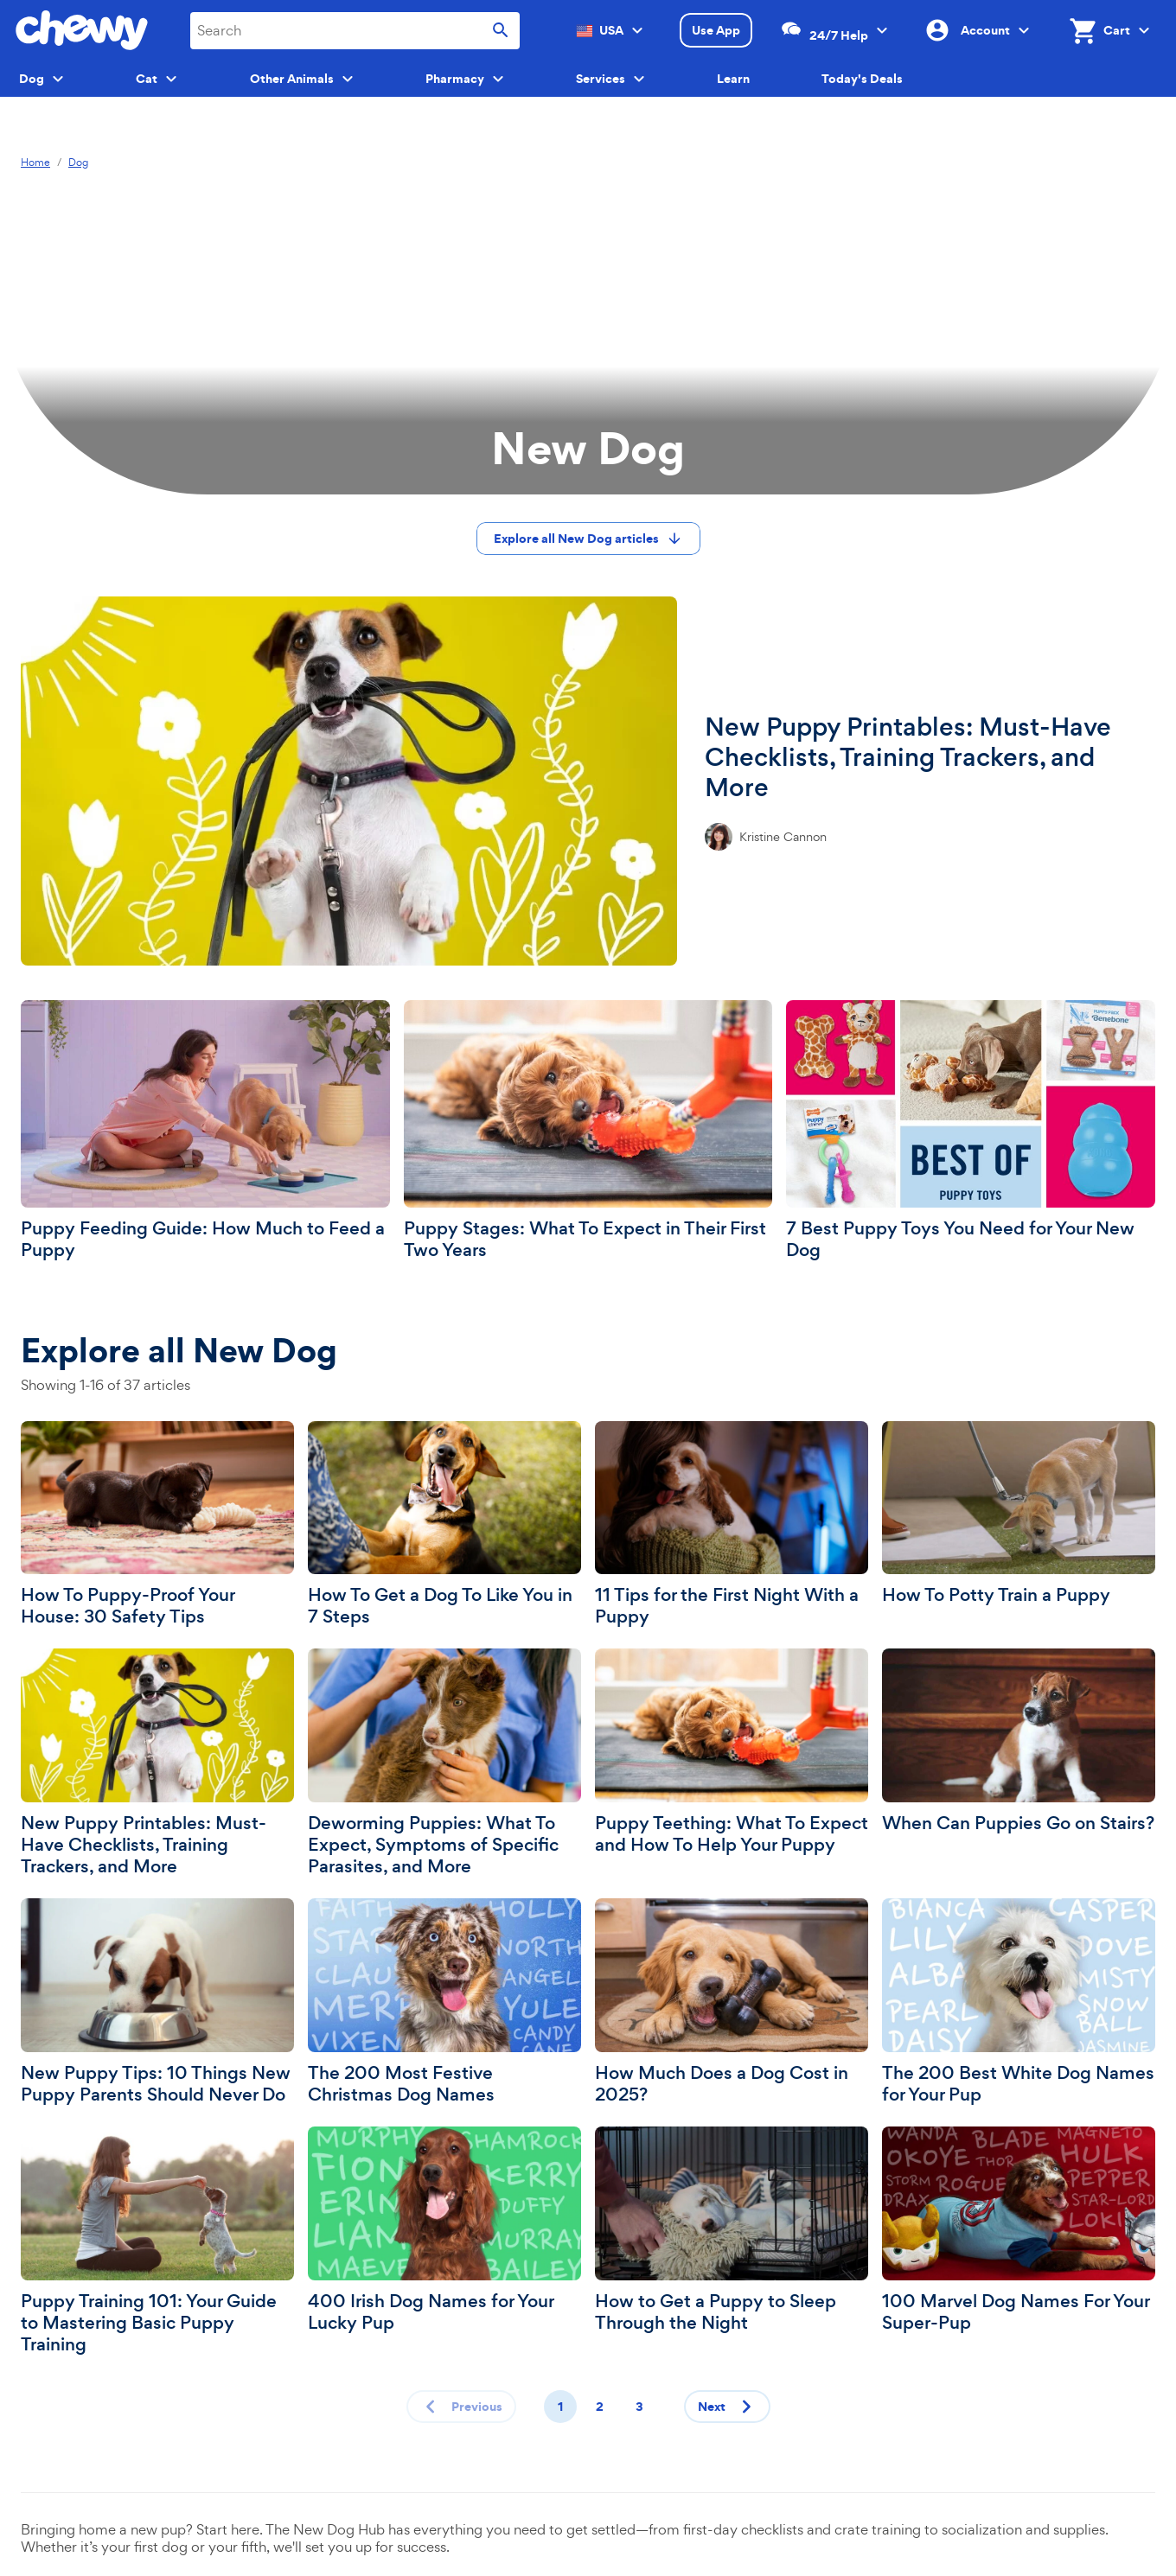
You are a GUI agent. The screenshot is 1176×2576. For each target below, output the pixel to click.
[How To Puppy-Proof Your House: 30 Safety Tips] (157, 1525)
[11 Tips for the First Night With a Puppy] (731, 1525)
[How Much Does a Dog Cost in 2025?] (731, 2002)
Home (35, 162)
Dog (78, 162)
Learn (733, 78)
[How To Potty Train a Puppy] (1018, 1514)
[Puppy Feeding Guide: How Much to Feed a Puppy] (205, 1130)
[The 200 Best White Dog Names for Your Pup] (1018, 2002)
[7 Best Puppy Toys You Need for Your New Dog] (970, 1130)
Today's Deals (862, 78)
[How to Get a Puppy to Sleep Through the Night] (731, 2230)
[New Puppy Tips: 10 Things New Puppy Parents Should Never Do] (157, 2002)
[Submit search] (500, 31)
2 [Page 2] (600, 2406)
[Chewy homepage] (82, 30)
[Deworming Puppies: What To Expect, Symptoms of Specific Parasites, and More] (444, 1763)
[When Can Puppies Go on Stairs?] (1018, 1741)
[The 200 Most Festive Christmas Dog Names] (444, 2002)
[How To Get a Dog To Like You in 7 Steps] (444, 1525)
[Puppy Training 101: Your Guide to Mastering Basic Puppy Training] (157, 2241)
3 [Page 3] (639, 2406)
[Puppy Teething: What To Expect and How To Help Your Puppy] (731, 1752)
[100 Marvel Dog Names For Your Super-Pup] (1018, 2230)
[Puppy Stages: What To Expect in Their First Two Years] (588, 1130)
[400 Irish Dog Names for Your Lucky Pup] (444, 2230)
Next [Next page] (729, 2406)
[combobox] (355, 30)
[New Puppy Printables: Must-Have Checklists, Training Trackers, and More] (588, 781)
